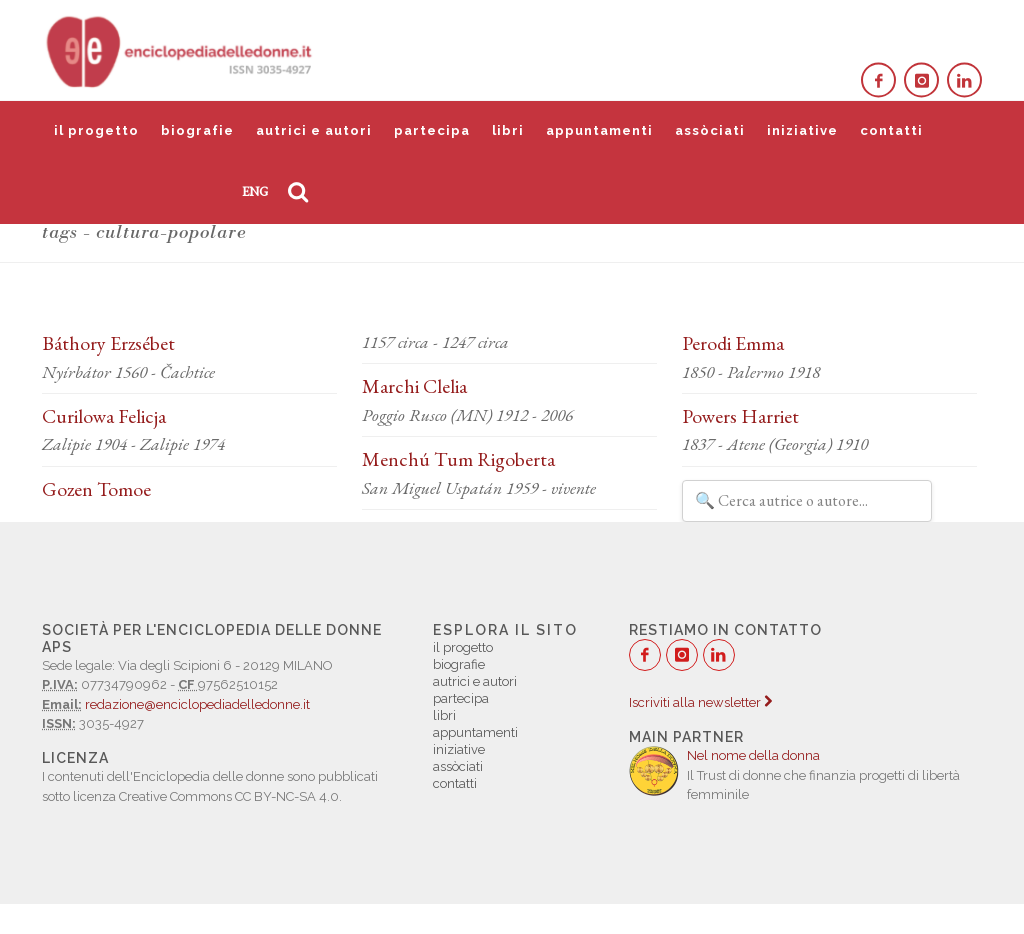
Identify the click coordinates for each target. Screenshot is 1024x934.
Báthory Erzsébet (108, 343)
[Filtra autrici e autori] (807, 501)
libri (508, 130)
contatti (891, 130)
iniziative (802, 130)
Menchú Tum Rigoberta (458, 459)
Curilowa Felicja (104, 416)
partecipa (432, 130)
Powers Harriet (740, 416)
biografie (197, 130)
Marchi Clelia (414, 386)
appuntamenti (599, 130)
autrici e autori (314, 130)
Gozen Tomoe (96, 489)
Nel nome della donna (753, 755)
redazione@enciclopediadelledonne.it (197, 704)
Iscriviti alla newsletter (700, 702)
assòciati (710, 130)
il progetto (96, 130)
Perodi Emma (733, 343)
